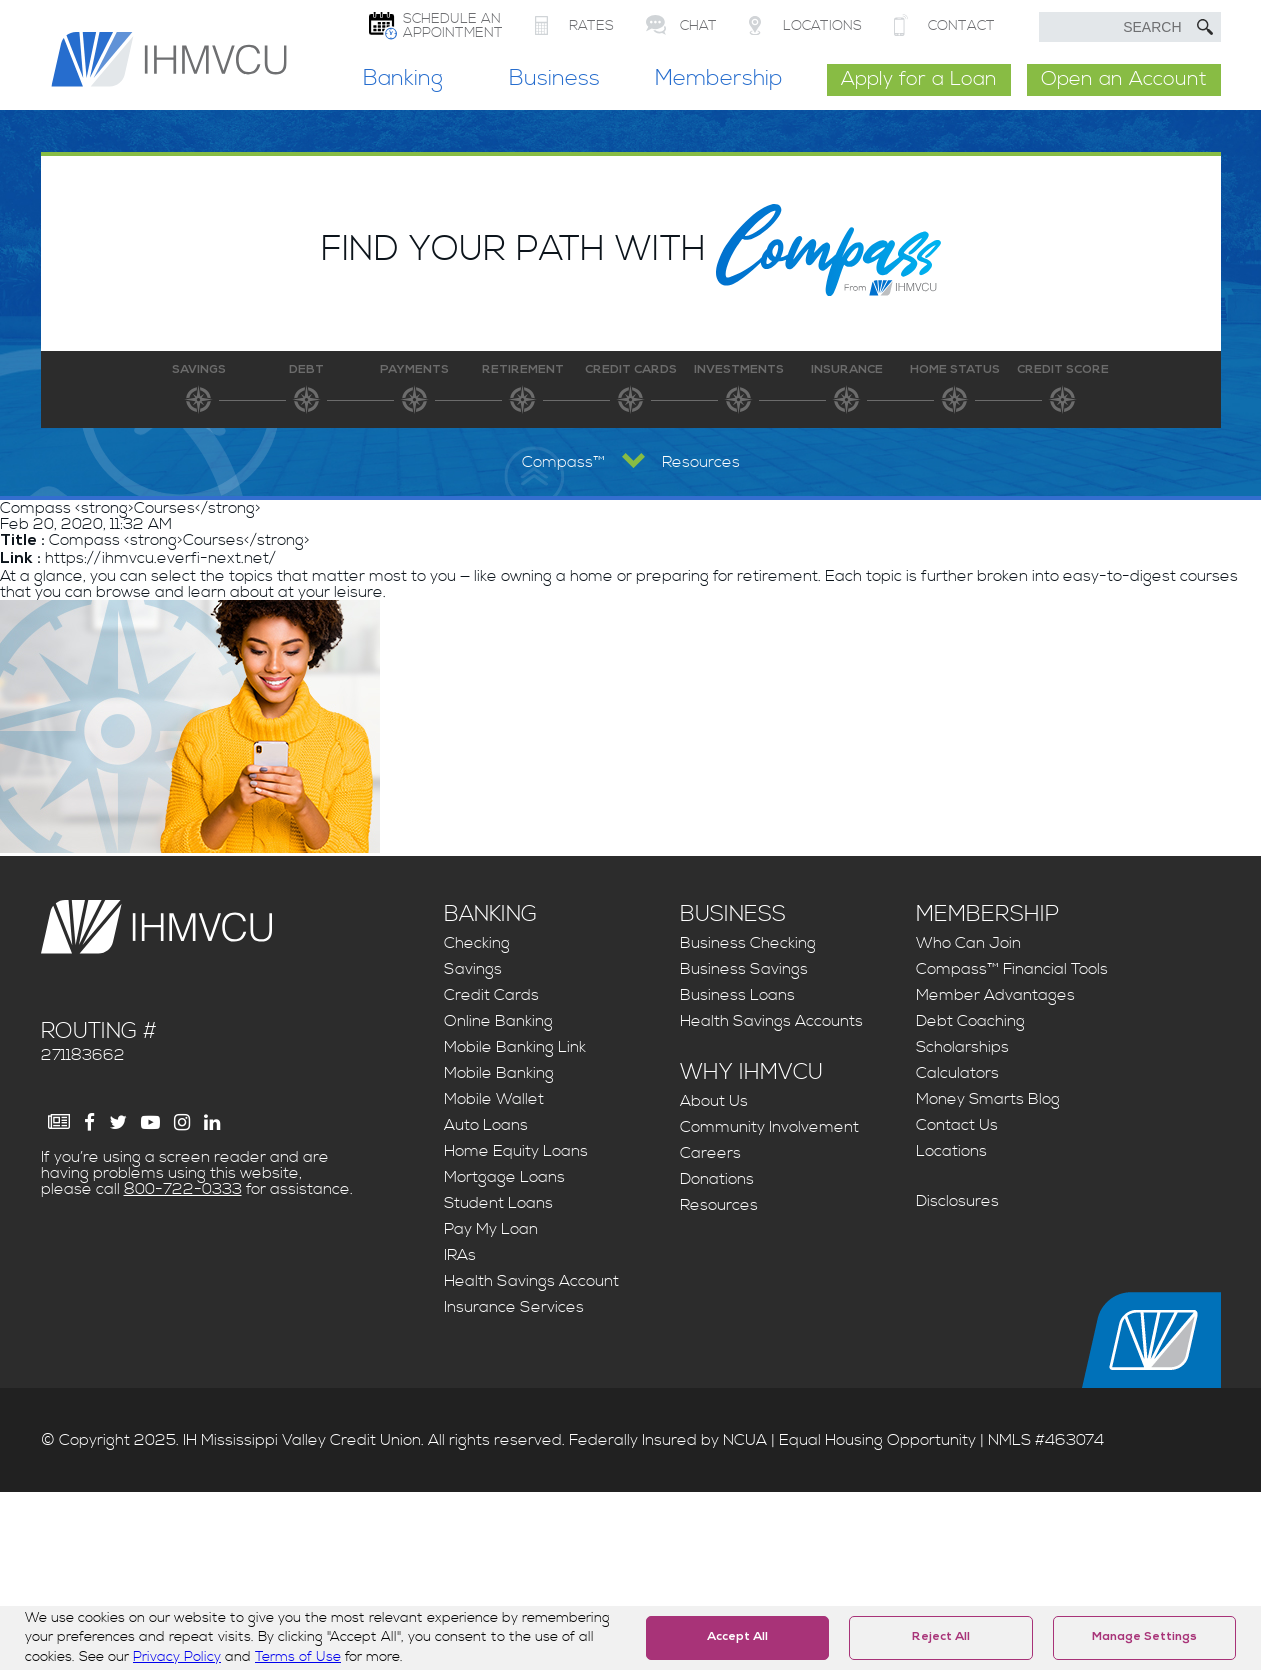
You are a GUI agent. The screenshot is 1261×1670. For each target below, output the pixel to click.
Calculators (957, 1073)
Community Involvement (769, 1127)
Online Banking (498, 1021)
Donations (717, 1179)
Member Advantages (995, 995)
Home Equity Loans (516, 1151)
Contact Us (957, 1125)
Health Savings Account (531, 1281)
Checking (477, 943)
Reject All (941, 1638)
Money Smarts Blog (988, 1099)
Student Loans (498, 1203)
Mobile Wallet (494, 1099)
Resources (719, 1205)
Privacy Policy (177, 1657)
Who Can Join (968, 943)
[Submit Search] (1205, 27)
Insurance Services (514, 1307)
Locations (951, 1151)
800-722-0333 (183, 1189)
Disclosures (957, 1201)
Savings (473, 969)
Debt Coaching (970, 1021)
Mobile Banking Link (515, 1047)
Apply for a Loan (919, 79)
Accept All (737, 1638)
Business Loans (737, 995)
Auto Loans (486, 1125)
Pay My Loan (491, 1229)
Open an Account (1124, 79)
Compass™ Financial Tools (1012, 969)
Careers (710, 1153)
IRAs (460, 1255)
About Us (714, 1101)
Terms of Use (298, 1657)
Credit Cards (491, 995)
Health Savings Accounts (771, 1021)
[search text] (1130, 27)
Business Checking (748, 943)
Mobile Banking (499, 1073)
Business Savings (744, 969)
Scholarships (962, 1047)
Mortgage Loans (504, 1177)
